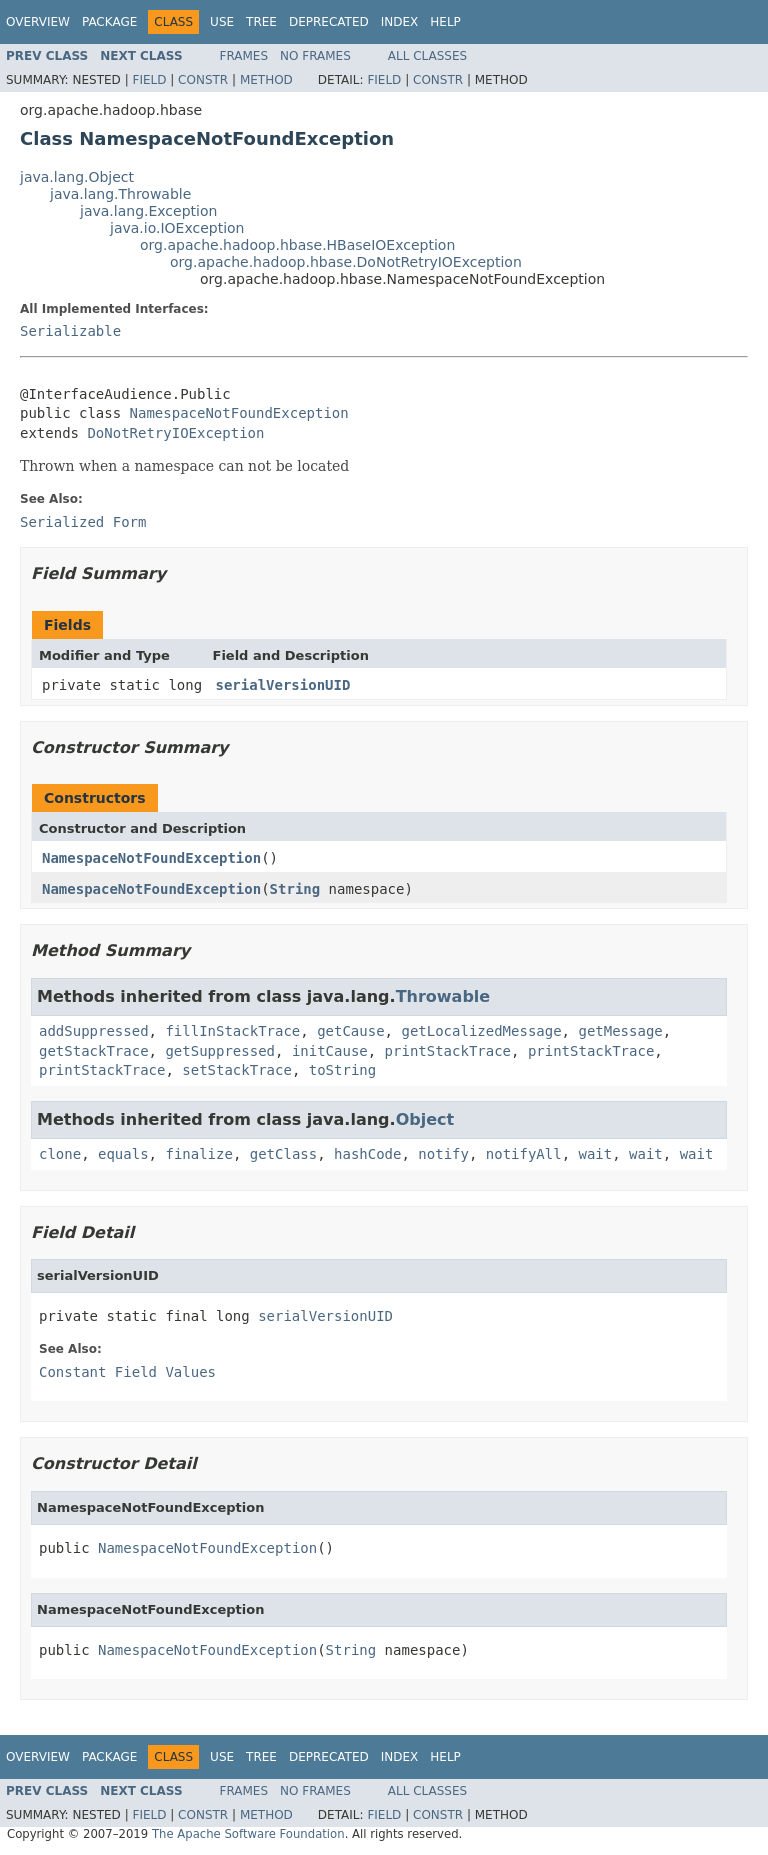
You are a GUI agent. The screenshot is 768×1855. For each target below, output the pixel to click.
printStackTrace (448, 1051)
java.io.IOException (177, 228)
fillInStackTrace (232, 1031)
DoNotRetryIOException (175, 433)
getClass (283, 1154)
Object (425, 1119)
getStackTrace (94, 1051)
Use (222, 22)
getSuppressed (220, 1051)
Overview (38, 22)
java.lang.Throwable (120, 194)
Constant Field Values (127, 1372)
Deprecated (329, 22)
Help (445, 22)
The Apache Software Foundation (248, 1834)
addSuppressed (94, 1031)
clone (60, 1154)
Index (400, 22)
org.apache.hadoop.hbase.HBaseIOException (297, 245)
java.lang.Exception (148, 211)
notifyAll (524, 1154)
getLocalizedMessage (481, 1031)
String (295, 889)
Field (149, 80)
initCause (330, 1051)
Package (109, 22)
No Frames (315, 56)
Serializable (70, 331)
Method (266, 80)
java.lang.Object (77, 177)
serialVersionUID (283, 685)
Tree (261, 22)
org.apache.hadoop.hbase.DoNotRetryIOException (346, 262)
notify (443, 1154)
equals (123, 1154)
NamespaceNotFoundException (239, 413)
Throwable (443, 996)
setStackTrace (237, 1070)
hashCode (367, 1154)
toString (342, 1070)
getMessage (620, 1031)
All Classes (427, 56)
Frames (244, 56)
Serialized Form (83, 522)
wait (596, 1154)
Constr (203, 80)
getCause (350, 1031)
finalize (198, 1154)
